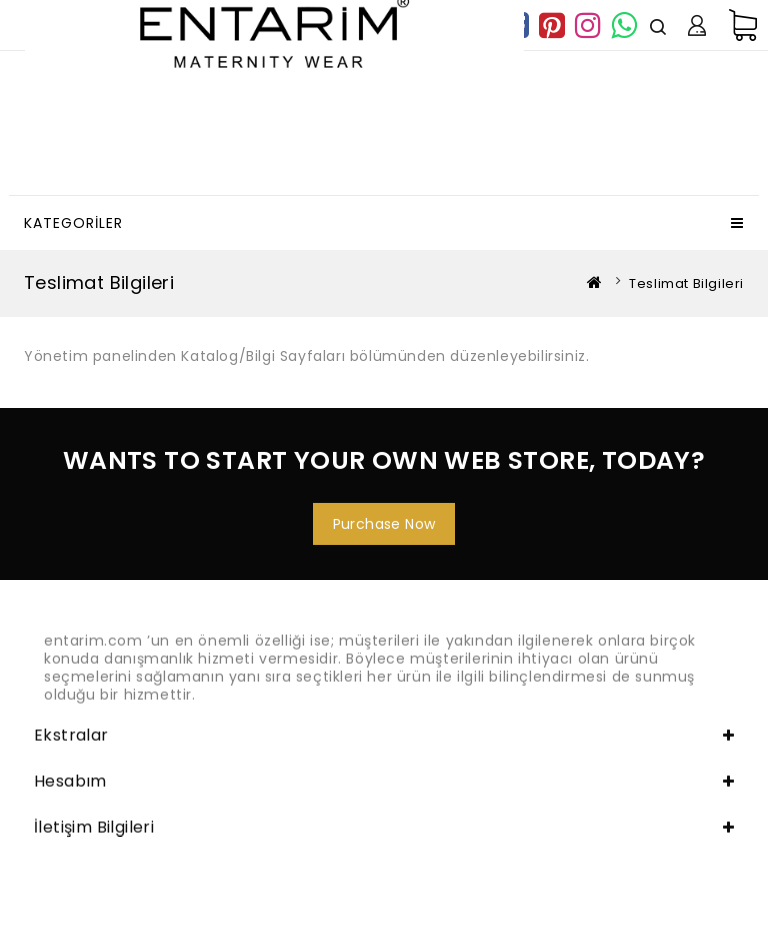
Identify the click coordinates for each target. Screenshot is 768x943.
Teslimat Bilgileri (686, 283)
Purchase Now (384, 529)
